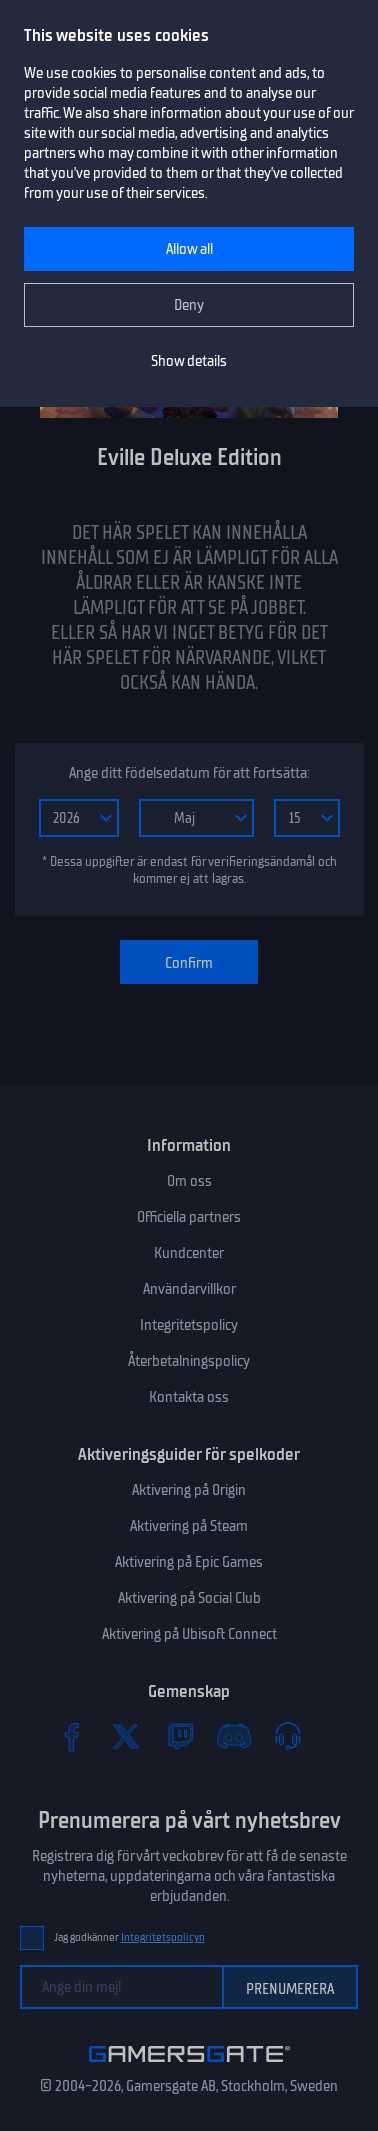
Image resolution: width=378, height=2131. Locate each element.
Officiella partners (189, 1217)
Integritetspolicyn (163, 1937)
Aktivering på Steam (189, 1526)
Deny (189, 305)
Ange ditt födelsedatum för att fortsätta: (189, 773)
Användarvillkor (189, 1289)
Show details (189, 361)
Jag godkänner (129, 1937)
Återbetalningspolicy (189, 1361)
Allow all (189, 249)
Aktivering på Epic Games (189, 1562)
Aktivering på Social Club (189, 1598)
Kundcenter (189, 1253)
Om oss (189, 1181)
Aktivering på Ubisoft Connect (189, 1634)
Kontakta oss (189, 1397)
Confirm (189, 963)
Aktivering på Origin (189, 1490)
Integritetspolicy (189, 1325)
